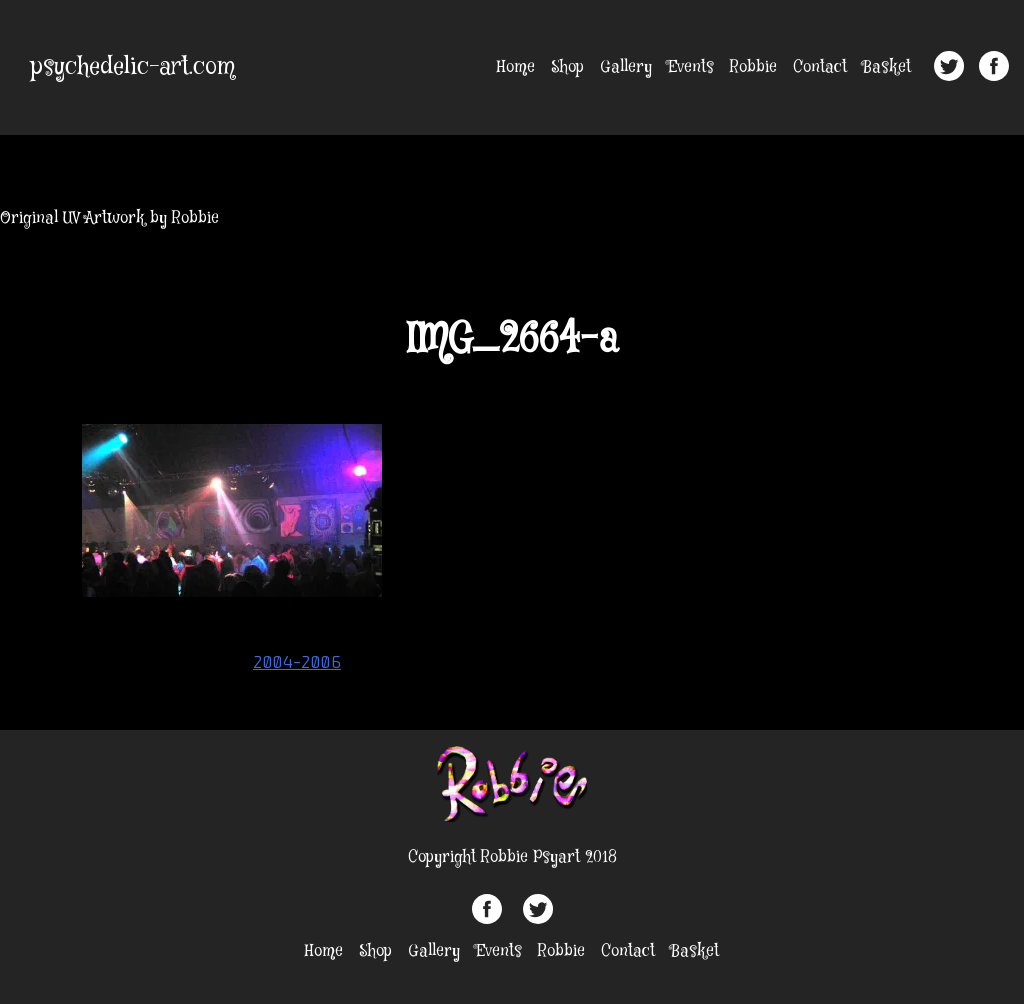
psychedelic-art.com (133, 67)
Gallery (626, 67)
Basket (887, 67)
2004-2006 (297, 662)
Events (691, 67)
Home (516, 67)
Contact (820, 67)
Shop (567, 67)
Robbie (753, 67)
